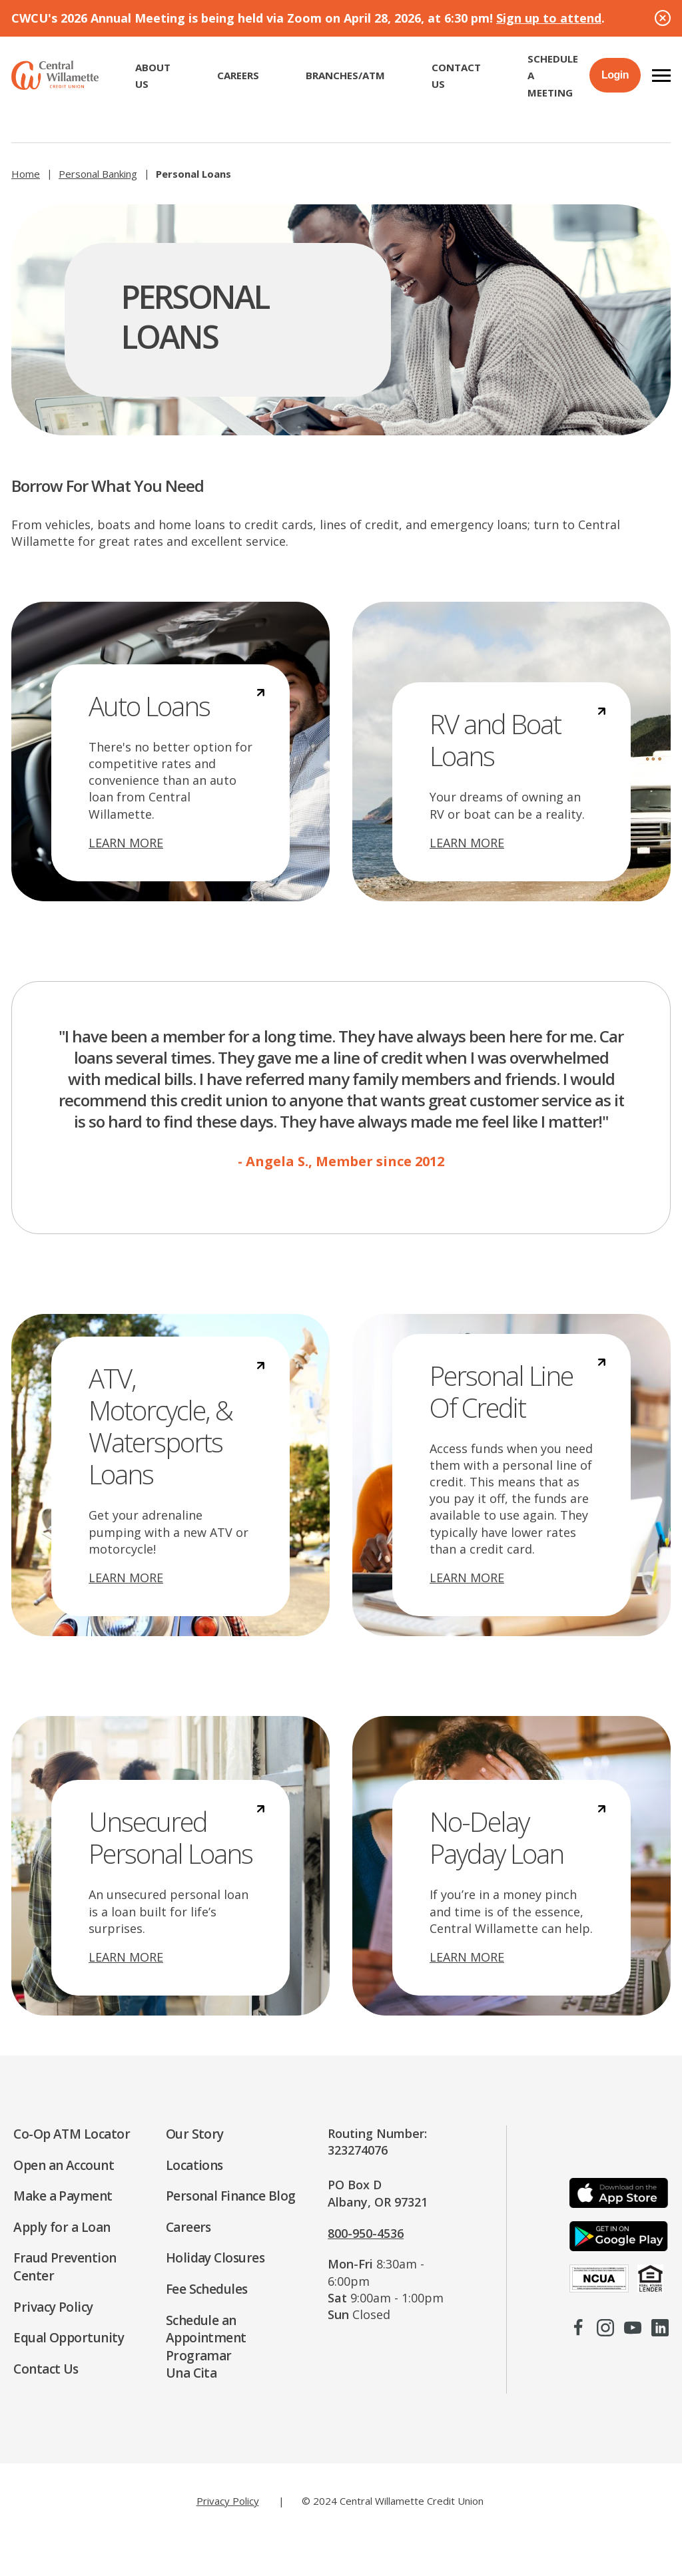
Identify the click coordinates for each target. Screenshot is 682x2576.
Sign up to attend (548, 18)
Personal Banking (98, 173)
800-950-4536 (366, 2233)
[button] (661, 75)
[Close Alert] (663, 18)
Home (25, 173)
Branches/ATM (345, 75)
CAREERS (238, 75)
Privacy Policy (227, 2500)
